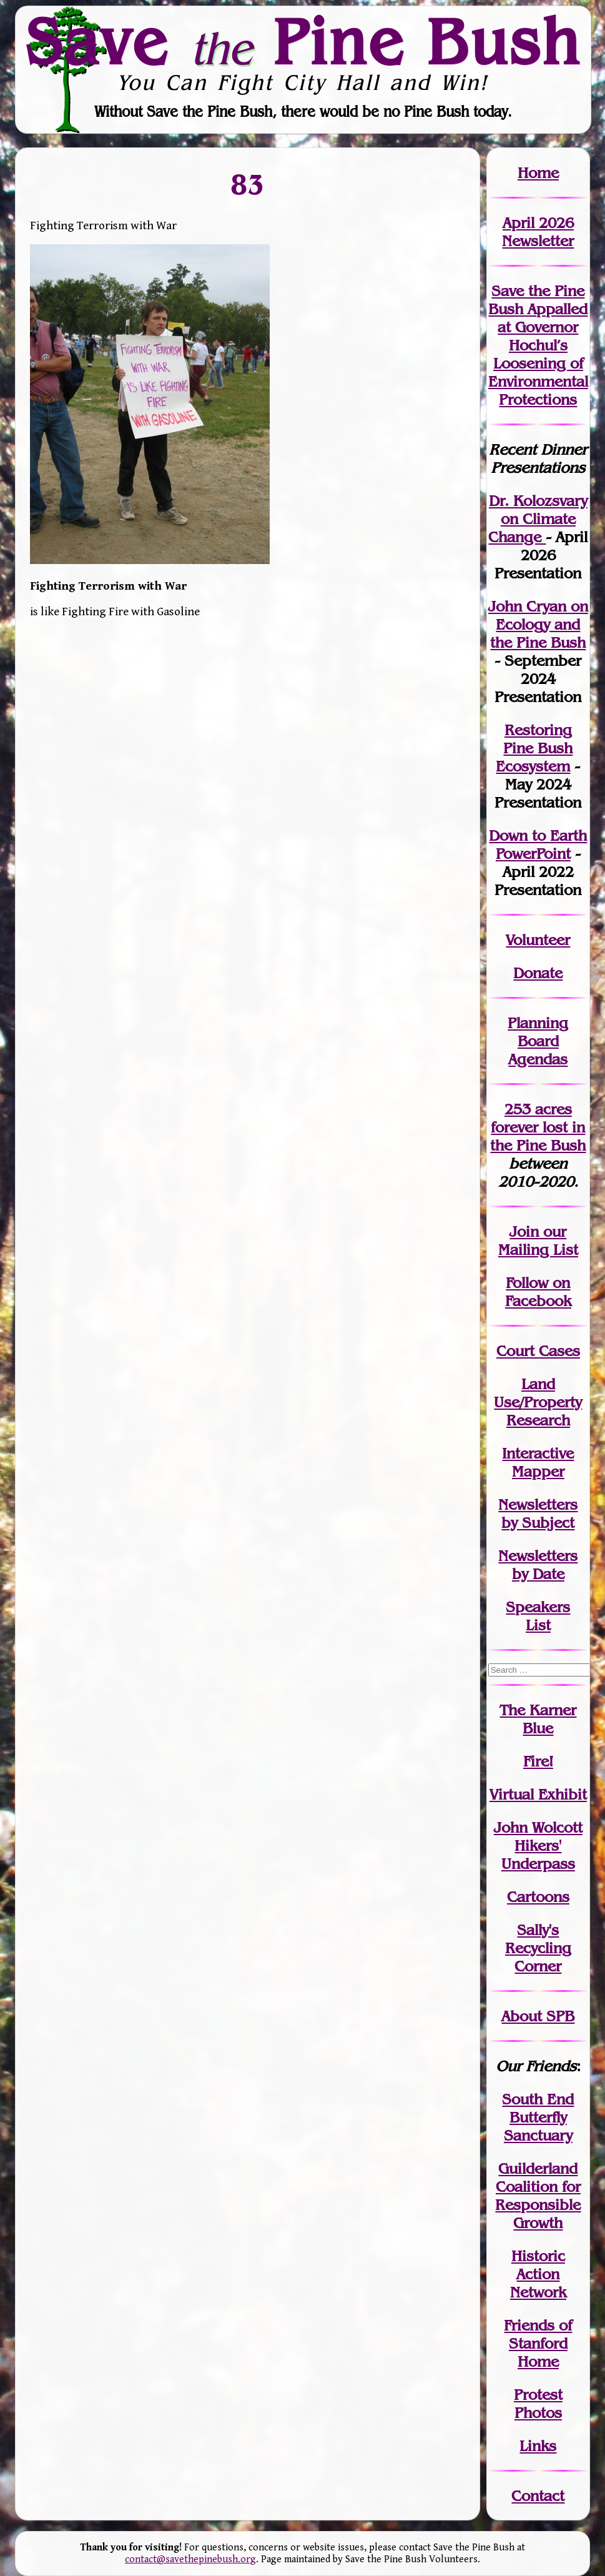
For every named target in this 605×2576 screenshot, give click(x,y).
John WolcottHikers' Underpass (538, 1845)
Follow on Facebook (538, 1292)
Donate (538, 973)
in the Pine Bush (538, 1136)
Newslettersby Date (538, 1565)
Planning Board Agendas (538, 1041)
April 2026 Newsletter (538, 232)
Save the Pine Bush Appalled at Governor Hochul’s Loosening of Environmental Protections (538, 345)
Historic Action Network (538, 2274)
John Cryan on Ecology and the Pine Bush (538, 624)
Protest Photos (538, 2403)
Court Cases (538, 1351)
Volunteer (538, 940)
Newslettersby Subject (538, 1513)
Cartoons (538, 1897)
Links (537, 2446)
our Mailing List (538, 1240)
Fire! (538, 1761)
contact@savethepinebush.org (190, 2559)
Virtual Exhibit (538, 1794)
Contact (537, 2496)
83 (248, 183)
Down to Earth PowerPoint (538, 844)
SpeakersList (538, 1616)
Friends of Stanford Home (538, 2343)
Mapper (538, 1471)
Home (538, 173)
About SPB (537, 2016)
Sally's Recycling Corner (538, 1948)
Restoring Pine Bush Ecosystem (534, 748)
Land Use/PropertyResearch (538, 1402)
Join (524, 1231)
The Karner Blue (537, 1719)
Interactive (538, 1453)
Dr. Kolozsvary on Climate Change (538, 519)
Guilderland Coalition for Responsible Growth (538, 2195)
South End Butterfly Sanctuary (538, 2117)
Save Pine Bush (303, 42)
